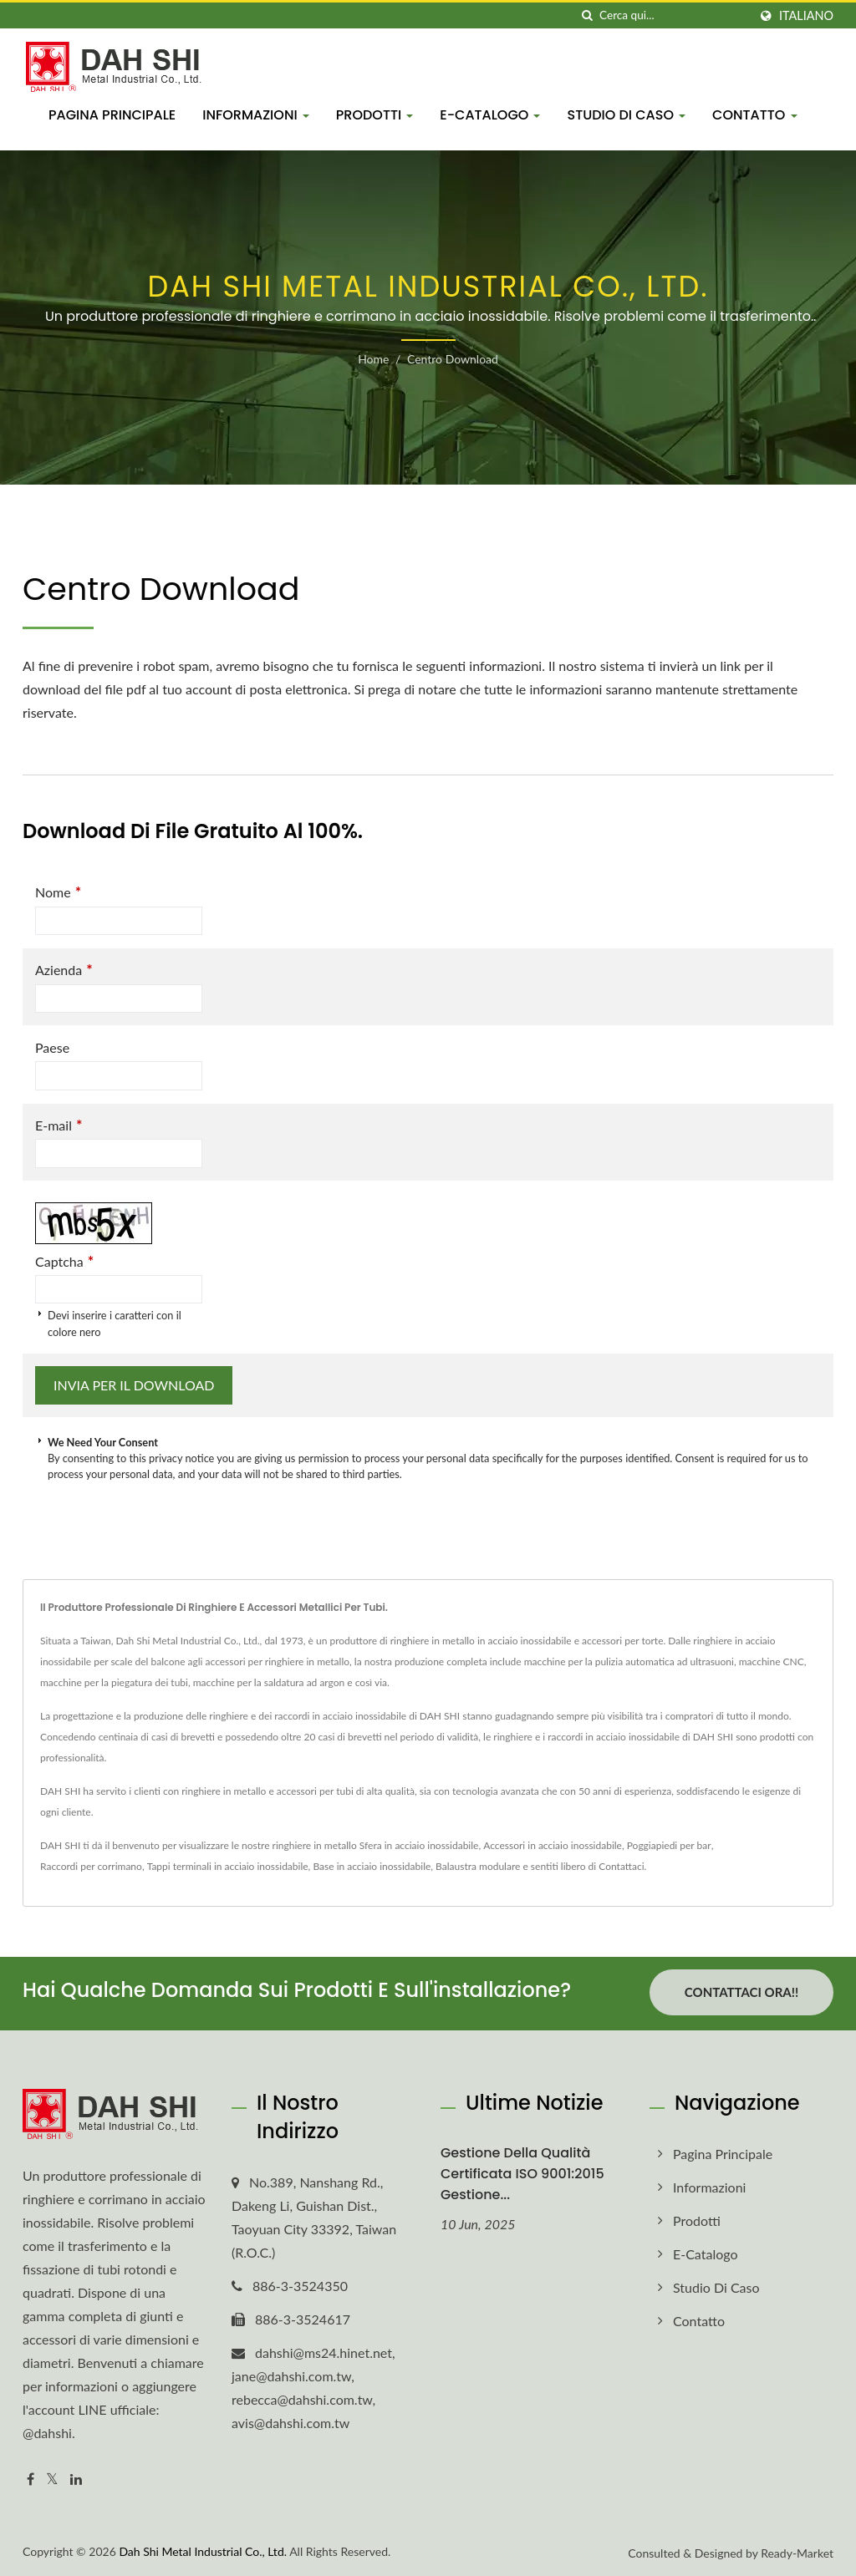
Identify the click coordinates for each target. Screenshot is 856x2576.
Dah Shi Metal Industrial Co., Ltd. (203, 2548)
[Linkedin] (76, 2477)
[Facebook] (30, 2477)
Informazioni (255, 114)
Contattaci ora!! (741, 1991)
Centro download (452, 359)
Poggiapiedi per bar (669, 1845)
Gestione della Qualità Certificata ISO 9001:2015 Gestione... (522, 2171)
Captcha (64, 1261)
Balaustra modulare (478, 1866)
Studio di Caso (626, 114)
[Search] (673, 15)
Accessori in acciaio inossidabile (552, 1845)
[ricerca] (586, 15)
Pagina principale (112, 114)
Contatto (754, 114)
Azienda (64, 969)
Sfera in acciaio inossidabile (419, 1845)
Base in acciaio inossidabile (372, 1866)
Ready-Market (797, 2550)
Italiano (806, 16)
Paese (52, 1047)
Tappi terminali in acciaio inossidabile (227, 1866)
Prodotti (375, 114)
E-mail (58, 1125)
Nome (58, 892)
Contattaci (621, 1866)
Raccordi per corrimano (91, 1866)
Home (373, 359)
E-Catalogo (490, 114)
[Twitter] (52, 2477)
